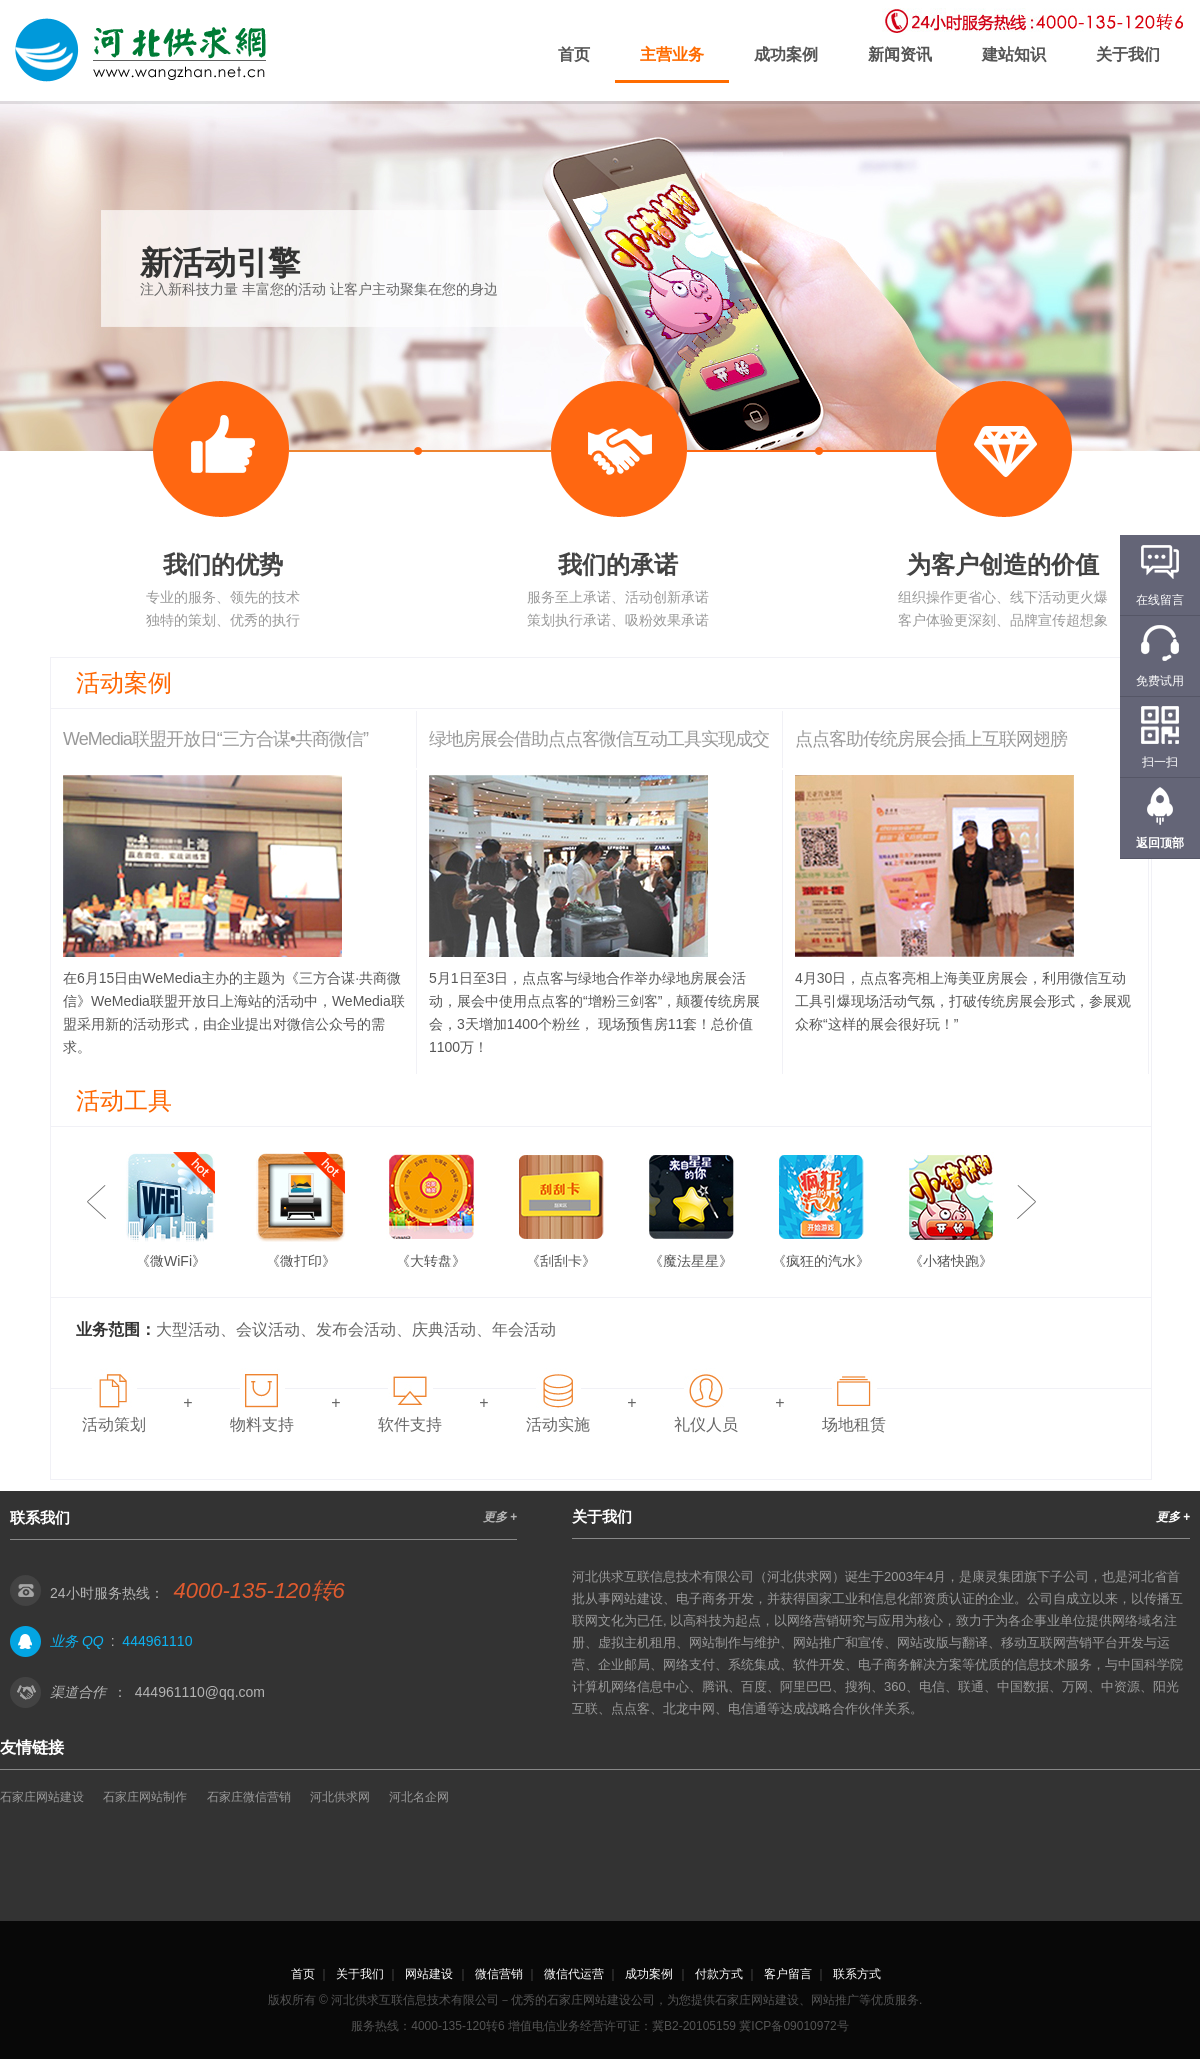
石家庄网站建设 (42, 1797)
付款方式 (719, 1974)
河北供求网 (340, 1797)
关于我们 (1128, 54)
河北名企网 (419, 1797)
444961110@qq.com (200, 1692)
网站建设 (429, 1974)
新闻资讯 (900, 54)
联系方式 (857, 1974)
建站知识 (1014, 54)
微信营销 (499, 1974)
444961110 (157, 1641)
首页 (574, 54)
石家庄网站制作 (145, 1797)
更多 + (500, 1517)
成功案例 (786, 54)
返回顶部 (1160, 843)
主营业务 (672, 54)
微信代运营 (574, 1974)
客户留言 (788, 1974)
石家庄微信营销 (249, 1797)
